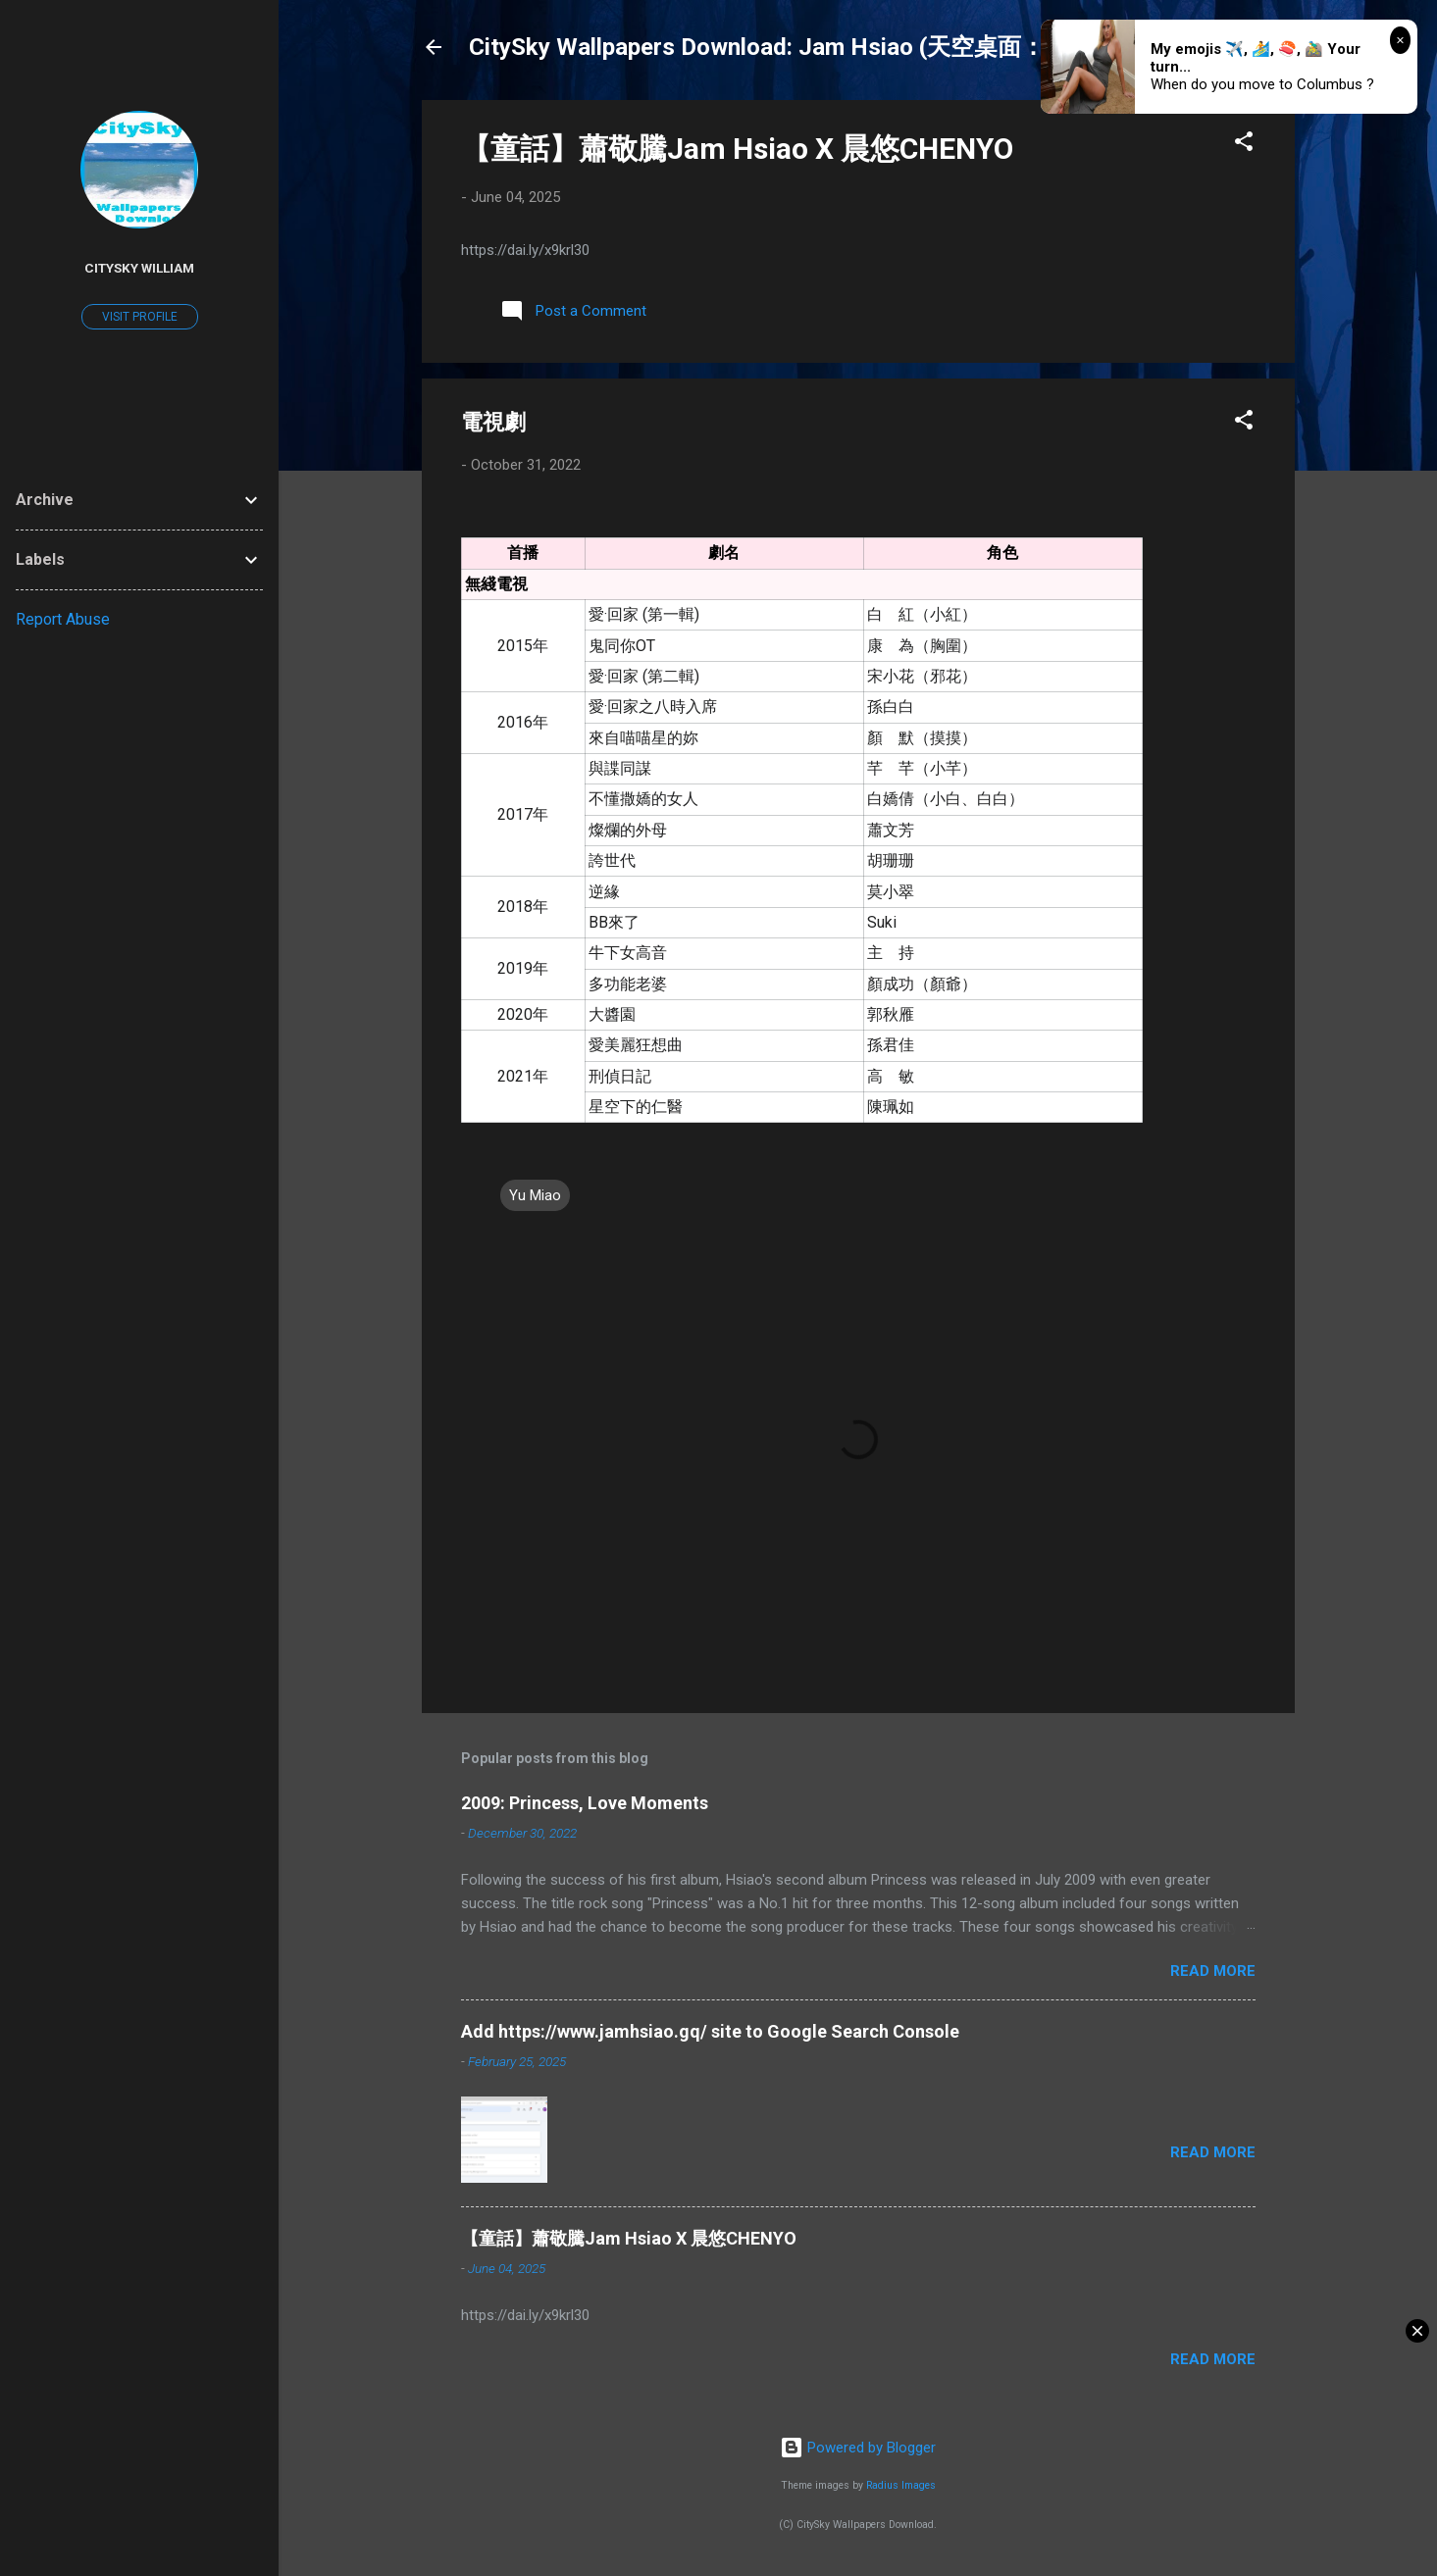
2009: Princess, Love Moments (584, 1803)
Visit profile (140, 317)
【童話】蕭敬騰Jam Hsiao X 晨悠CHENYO (737, 148)
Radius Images (901, 2485)
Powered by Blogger (858, 2447)
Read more (1213, 1971)
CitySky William (139, 268)
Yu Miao (535, 1195)
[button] (1244, 144)
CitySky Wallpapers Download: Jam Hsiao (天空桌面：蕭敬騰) (796, 47)
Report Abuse (63, 619)
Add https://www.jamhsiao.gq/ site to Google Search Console (710, 2031)
